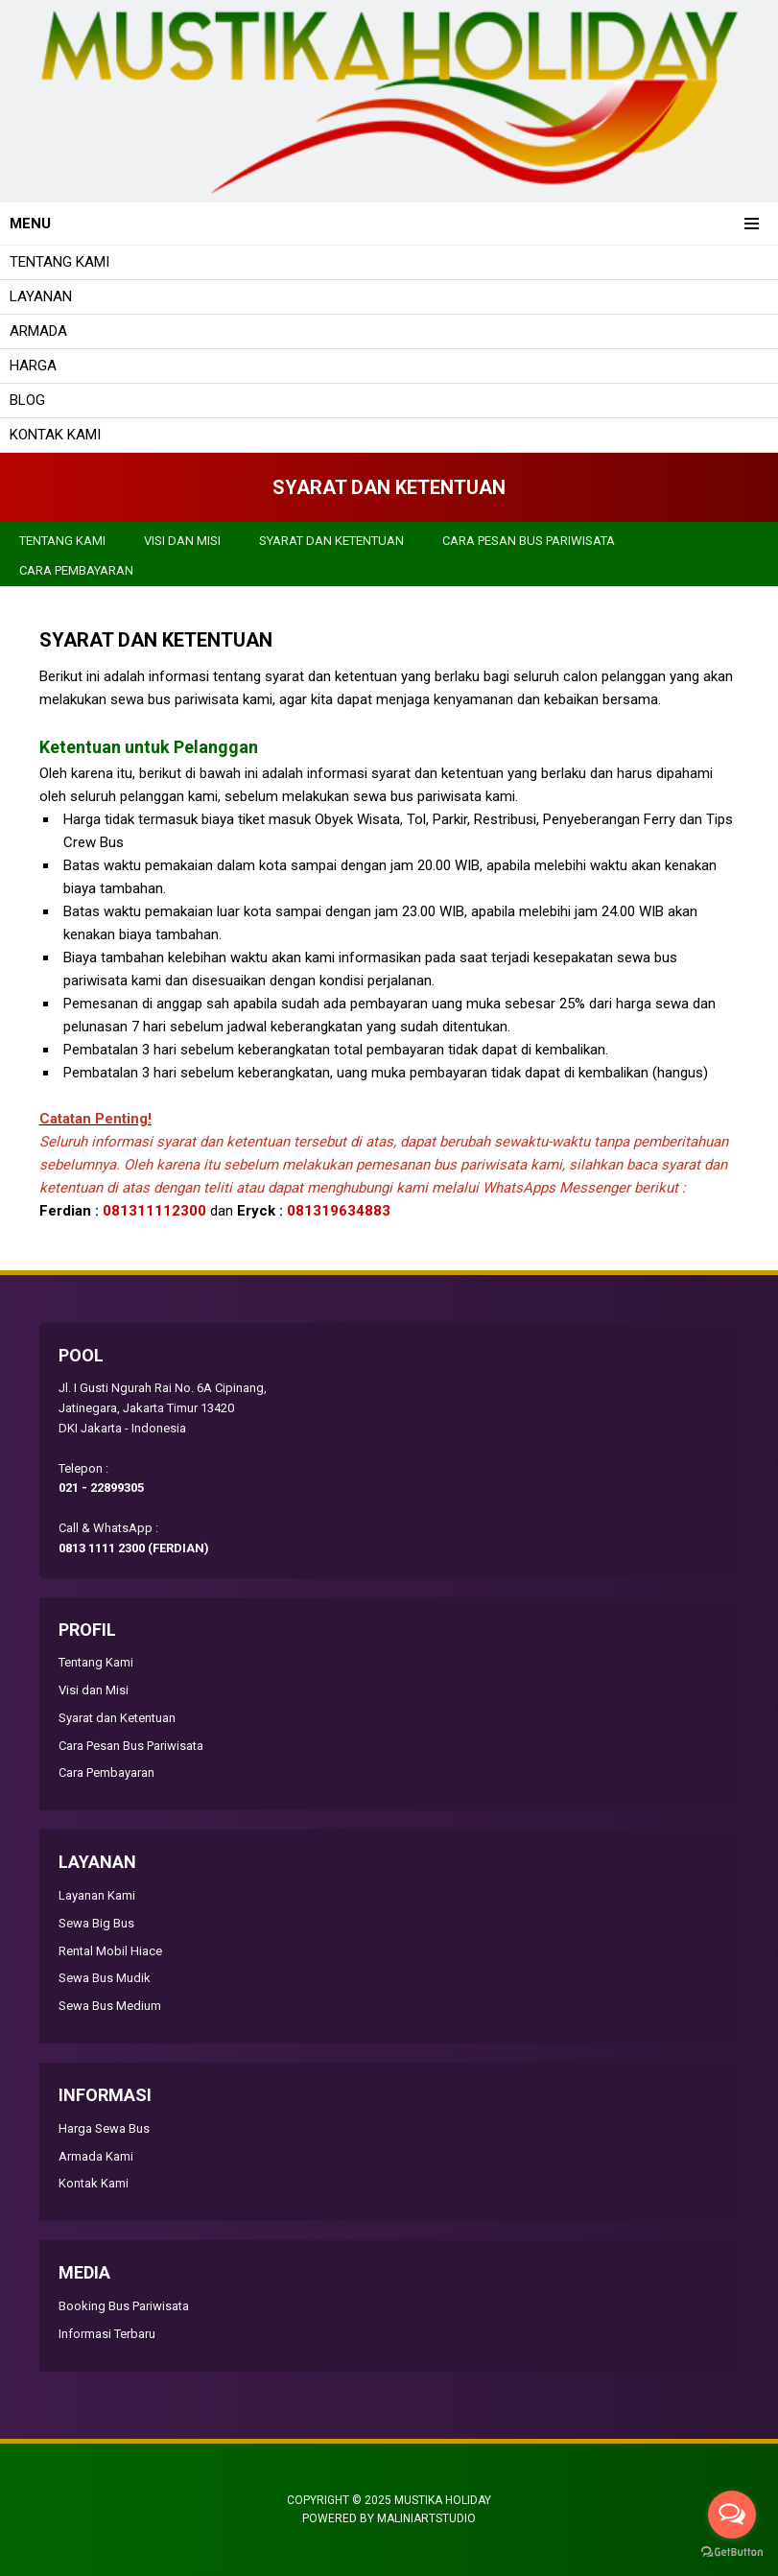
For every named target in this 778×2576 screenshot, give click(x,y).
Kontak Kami (55, 434)
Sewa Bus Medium (110, 2005)
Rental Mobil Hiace (110, 1951)
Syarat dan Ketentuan (331, 540)
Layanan (41, 296)
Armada (38, 331)
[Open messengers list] (732, 2515)
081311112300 (154, 1210)
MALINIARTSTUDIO (426, 2518)
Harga (33, 365)
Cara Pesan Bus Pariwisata (528, 540)
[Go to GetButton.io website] (732, 2554)
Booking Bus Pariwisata (124, 2306)
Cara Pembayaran (76, 570)
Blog (27, 400)
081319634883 (338, 1210)
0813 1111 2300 (102, 1548)
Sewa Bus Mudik (105, 1978)
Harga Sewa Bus (104, 2128)
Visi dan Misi (182, 540)
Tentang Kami (59, 262)
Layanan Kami (97, 1895)
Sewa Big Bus (96, 1923)
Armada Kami (96, 2156)
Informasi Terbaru (107, 2334)
